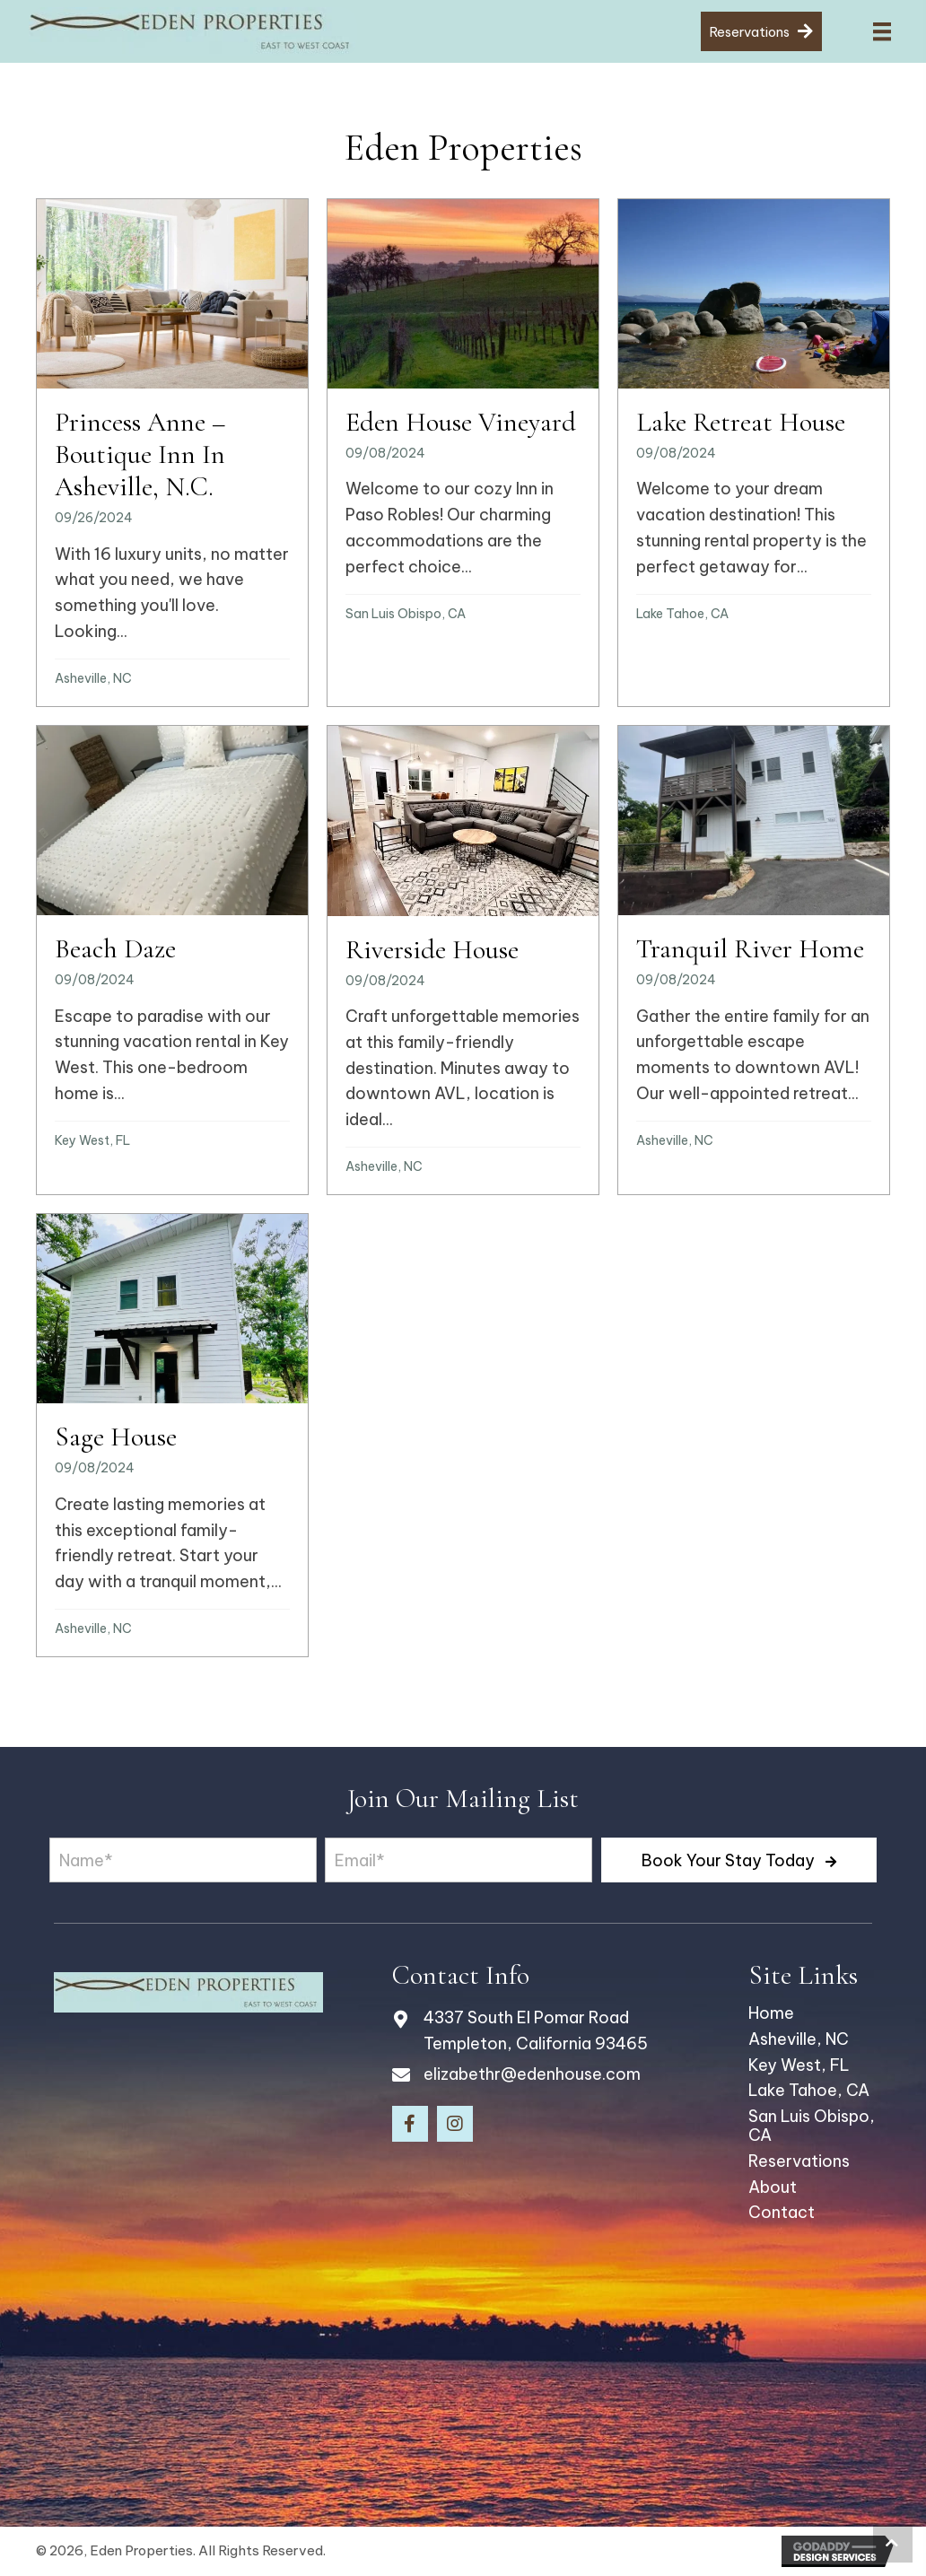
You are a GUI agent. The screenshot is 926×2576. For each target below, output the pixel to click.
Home (771, 2013)
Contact (781, 2212)
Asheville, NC (93, 678)
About (772, 2187)
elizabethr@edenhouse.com (532, 2074)
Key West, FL (92, 1140)
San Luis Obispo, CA (405, 614)
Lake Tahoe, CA (682, 614)
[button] (739, 1860)
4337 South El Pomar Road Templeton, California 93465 (536, 2030)
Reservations (799, 2161)
